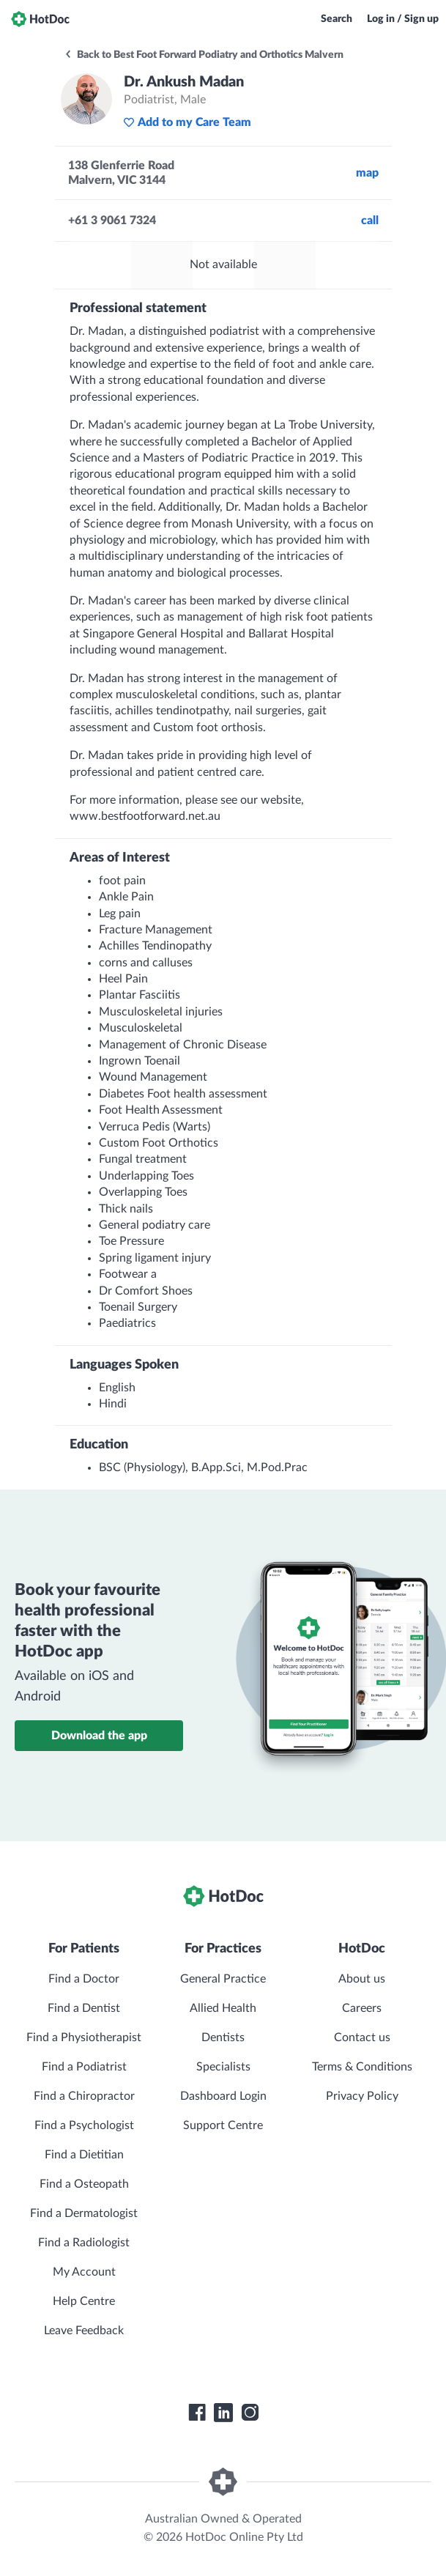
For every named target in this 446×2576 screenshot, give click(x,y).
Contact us (362, 2037)
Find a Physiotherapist (83, 2037)
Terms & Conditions (362, 2067)
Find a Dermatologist (84, 2213)
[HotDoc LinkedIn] (223, 2412)
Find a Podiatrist (84, 2067)
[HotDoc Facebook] (197, 2412)
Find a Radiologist (84, 2243)
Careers (362, 2008)
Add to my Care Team (187, 122)
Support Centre (223, 2125)
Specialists (223, 2067)
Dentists (223, 2037)
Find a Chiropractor (84, 2096)
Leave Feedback (84, 2330)
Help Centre (84, 2301)
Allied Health (223, 2008)
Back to (203, 55)
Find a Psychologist (84, 2125)
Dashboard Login (223, 2096)
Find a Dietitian (84, 2155)
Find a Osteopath (84, 2184)
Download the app (99, 1736)
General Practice (223, 1979)
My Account (84, 2272)
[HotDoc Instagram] (250, 2412)
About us (361, 1979)
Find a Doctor (83, 1979)
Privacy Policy (362, 2096)
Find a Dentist (84, 2008)
